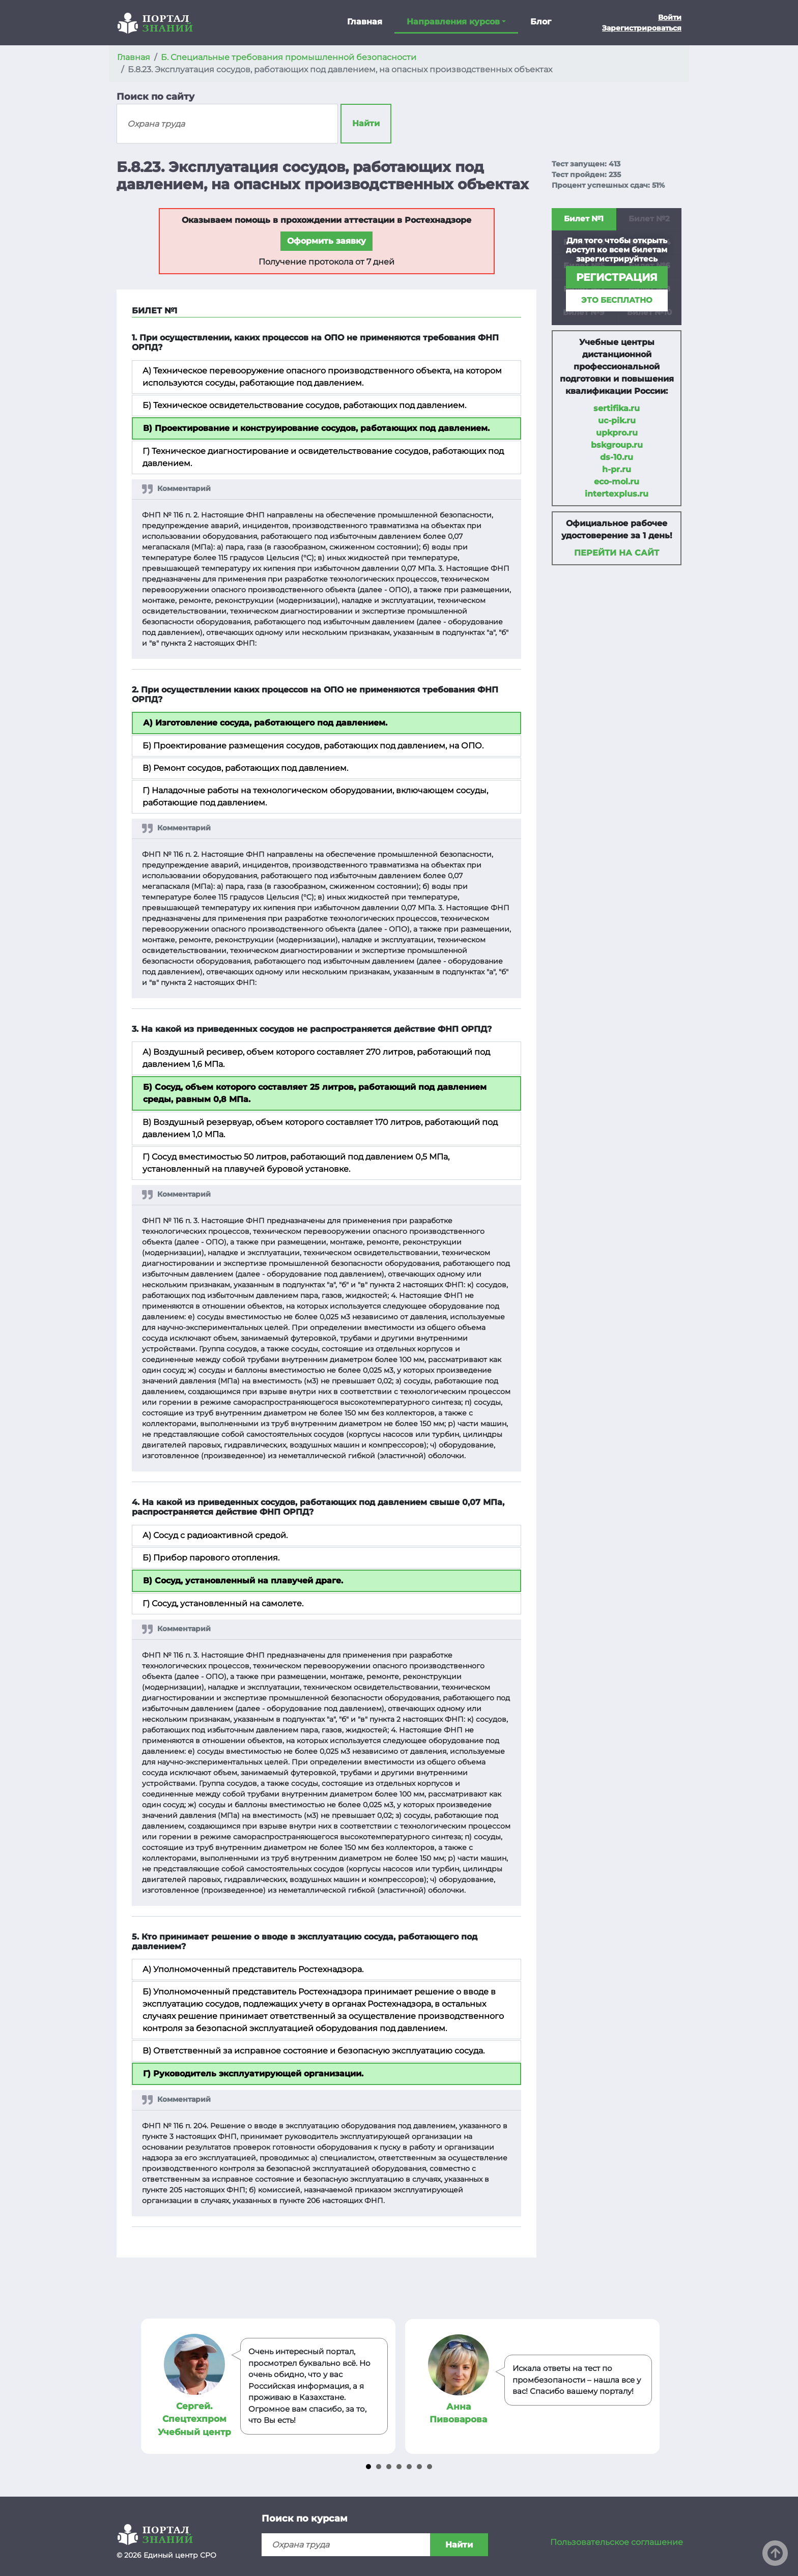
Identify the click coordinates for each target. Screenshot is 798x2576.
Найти (366, 123)
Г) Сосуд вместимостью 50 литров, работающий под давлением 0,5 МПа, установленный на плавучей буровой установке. (295, 1163)
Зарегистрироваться (641, 28)
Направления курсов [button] (453, 21)
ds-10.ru (616, 457)
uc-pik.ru (617, 420)
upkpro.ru (617, 433)
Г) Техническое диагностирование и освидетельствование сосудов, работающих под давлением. (323, 457)
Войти (669, 17)
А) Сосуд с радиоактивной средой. (215, 1535)
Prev (150, 2386)
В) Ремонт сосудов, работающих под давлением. (245, 768)
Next (648, 2386)
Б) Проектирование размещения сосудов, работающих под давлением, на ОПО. (312, 745)
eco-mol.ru (616, 481)
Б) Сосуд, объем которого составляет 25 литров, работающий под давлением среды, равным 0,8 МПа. (315, 1093)
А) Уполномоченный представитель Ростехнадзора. (252, 1969)
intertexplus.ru (616, 494)
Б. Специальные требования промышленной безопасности (288, 57)
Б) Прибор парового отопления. (210, 1557)
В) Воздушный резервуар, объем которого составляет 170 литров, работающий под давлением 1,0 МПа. (320, 1128)
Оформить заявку (326, 241)
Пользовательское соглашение (616, 2542)
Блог (540, 21)
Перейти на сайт (616, 553)
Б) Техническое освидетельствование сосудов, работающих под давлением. (304, 405)
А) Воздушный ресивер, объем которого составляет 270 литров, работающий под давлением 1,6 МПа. (316, 1058)
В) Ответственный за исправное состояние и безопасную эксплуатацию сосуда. (313, 2051)
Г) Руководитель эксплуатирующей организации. (253, 2073)
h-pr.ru (616, 469)
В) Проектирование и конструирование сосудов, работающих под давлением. (316, 428)
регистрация (617, 277)
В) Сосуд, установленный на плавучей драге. (243, 1580)
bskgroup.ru (617, 445)
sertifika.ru (616, 408)
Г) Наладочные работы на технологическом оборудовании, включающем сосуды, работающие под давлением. (315, 796)
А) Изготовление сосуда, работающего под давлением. (265, 723)
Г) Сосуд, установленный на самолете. (222, 1603)
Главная (364, 21)
